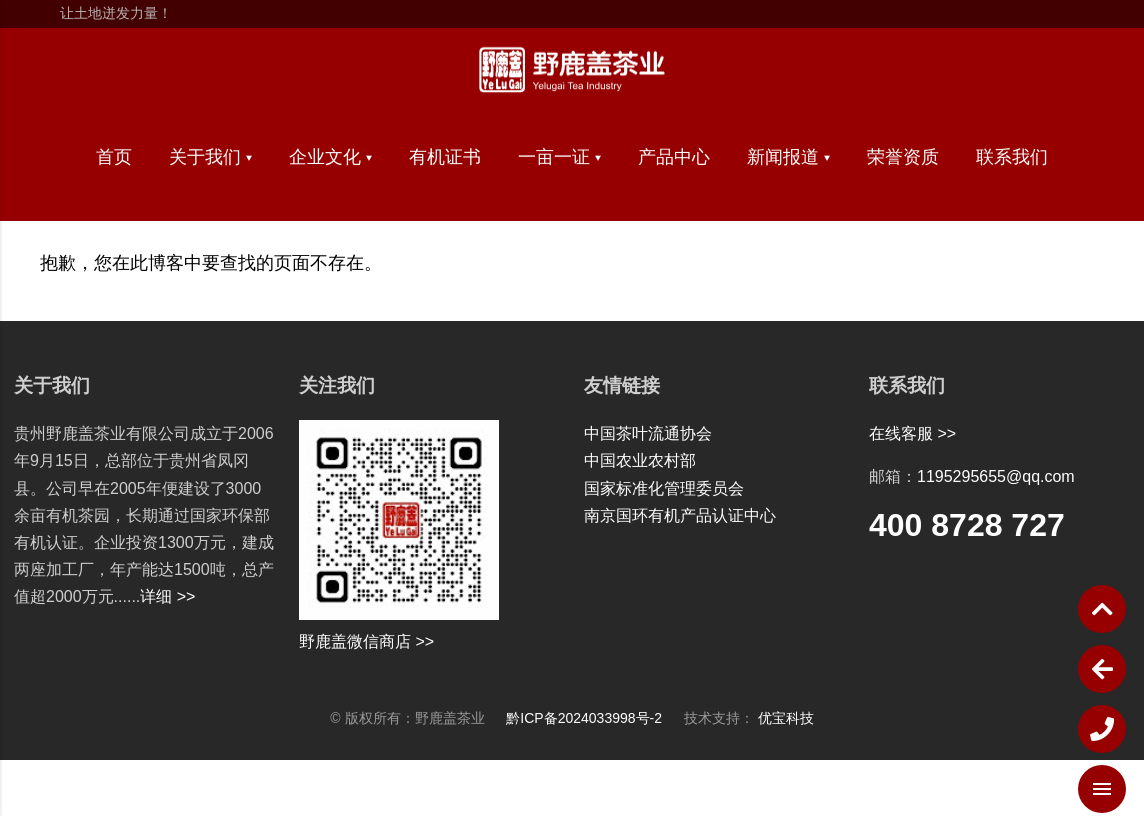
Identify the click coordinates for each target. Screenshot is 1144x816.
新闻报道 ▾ (788, 157)
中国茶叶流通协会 (648, 433)
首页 (114, 157)
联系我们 (1012, 157)
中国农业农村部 (640, 460)
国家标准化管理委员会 (664, 488)
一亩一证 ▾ (559, 157)
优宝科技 (786, 718)
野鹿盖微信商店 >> (366, 641)
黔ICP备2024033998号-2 (594, 718)
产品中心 (674, 157)
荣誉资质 (903, 157)
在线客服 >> (912, 433)
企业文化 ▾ (330, 157)
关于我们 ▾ (210, 157)
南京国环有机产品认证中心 (680, 515)
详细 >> (167, 596)
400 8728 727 (967, 525)
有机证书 (445, 157)
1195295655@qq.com (996, 476)
